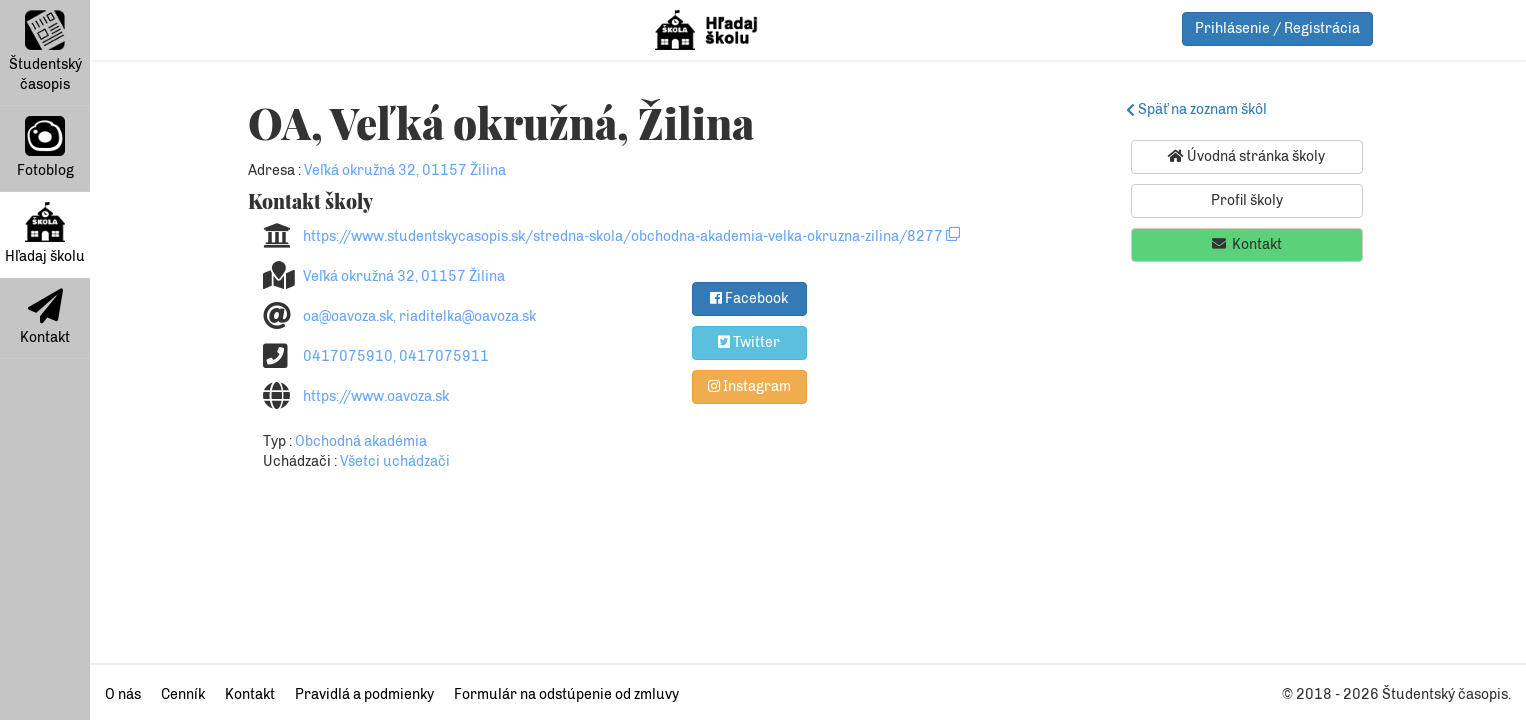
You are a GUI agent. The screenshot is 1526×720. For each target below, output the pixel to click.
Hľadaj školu (45, 233)
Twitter (749, 342)
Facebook (749, 298)
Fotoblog (45, 147)
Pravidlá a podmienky (364, 694)
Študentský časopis (45, 51)
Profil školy (1247, 200)
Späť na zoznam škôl (1199, 109)
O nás (123, 694)
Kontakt (45, 317)
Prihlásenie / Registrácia (1277, 28)
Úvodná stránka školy (1246, 156)
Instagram (749, 386)
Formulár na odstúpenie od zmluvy (566, 694)
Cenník (183, 694)
